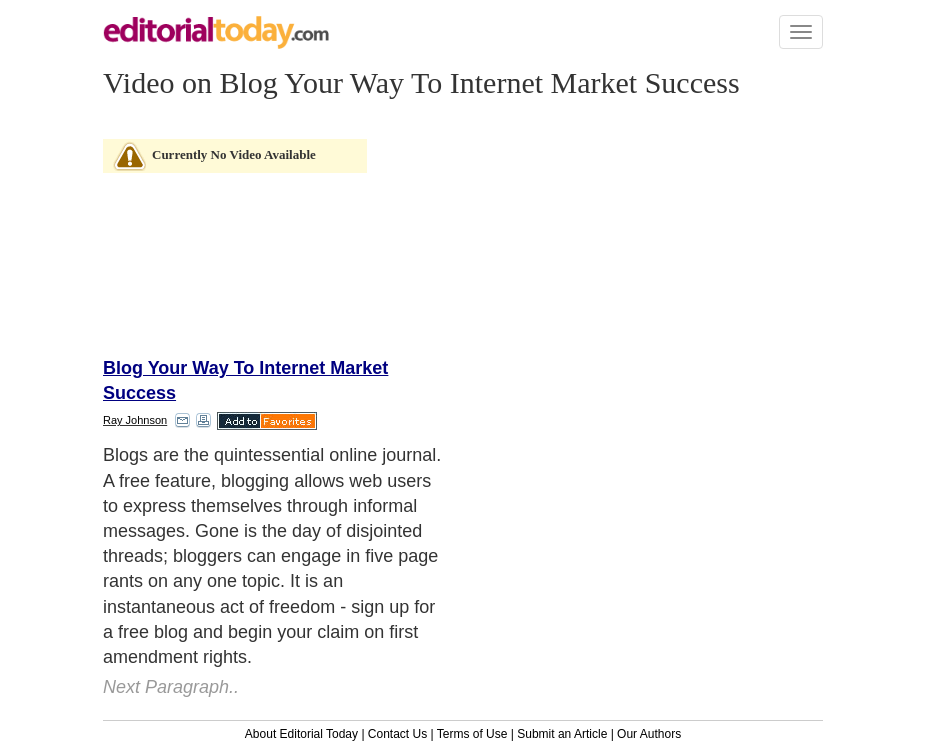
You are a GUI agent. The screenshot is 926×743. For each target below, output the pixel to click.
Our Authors (649, 734)
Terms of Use (472, 734)
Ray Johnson (135, 420)
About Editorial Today (301, 734)
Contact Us (397, 734)
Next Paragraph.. (171, 687)
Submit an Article (562, 734)
